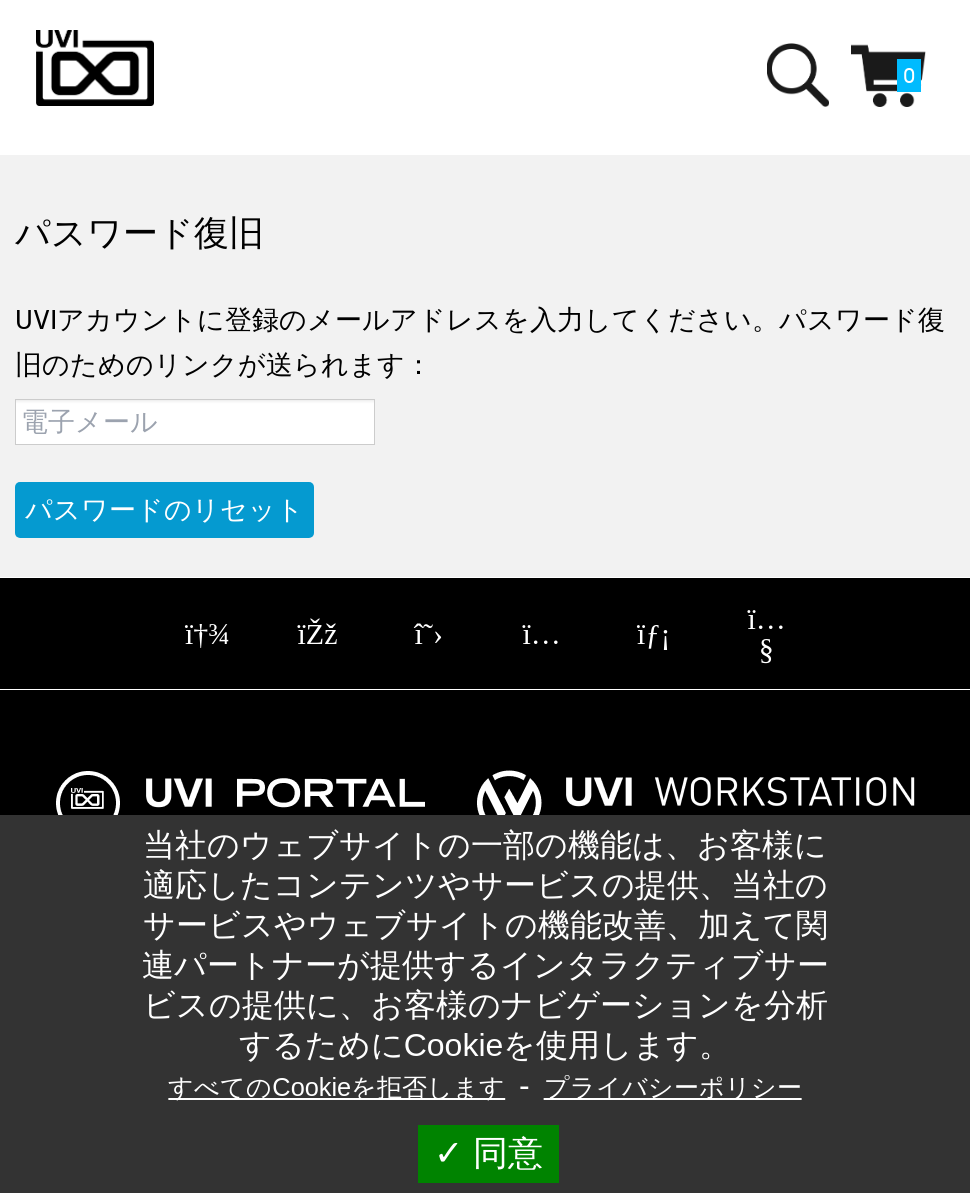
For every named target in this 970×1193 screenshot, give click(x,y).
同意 (488, 1153)
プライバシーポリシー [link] (673, 1087)
